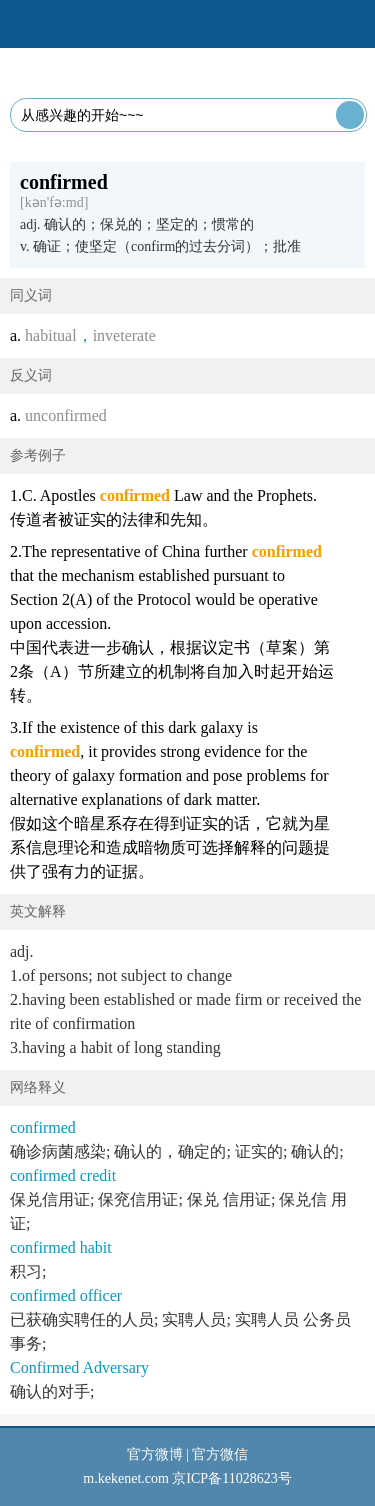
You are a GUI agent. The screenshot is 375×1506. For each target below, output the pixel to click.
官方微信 (220, 1454)
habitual (51, 335)
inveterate (124, 335)
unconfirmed (66, 415)
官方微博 (155, 1454)
